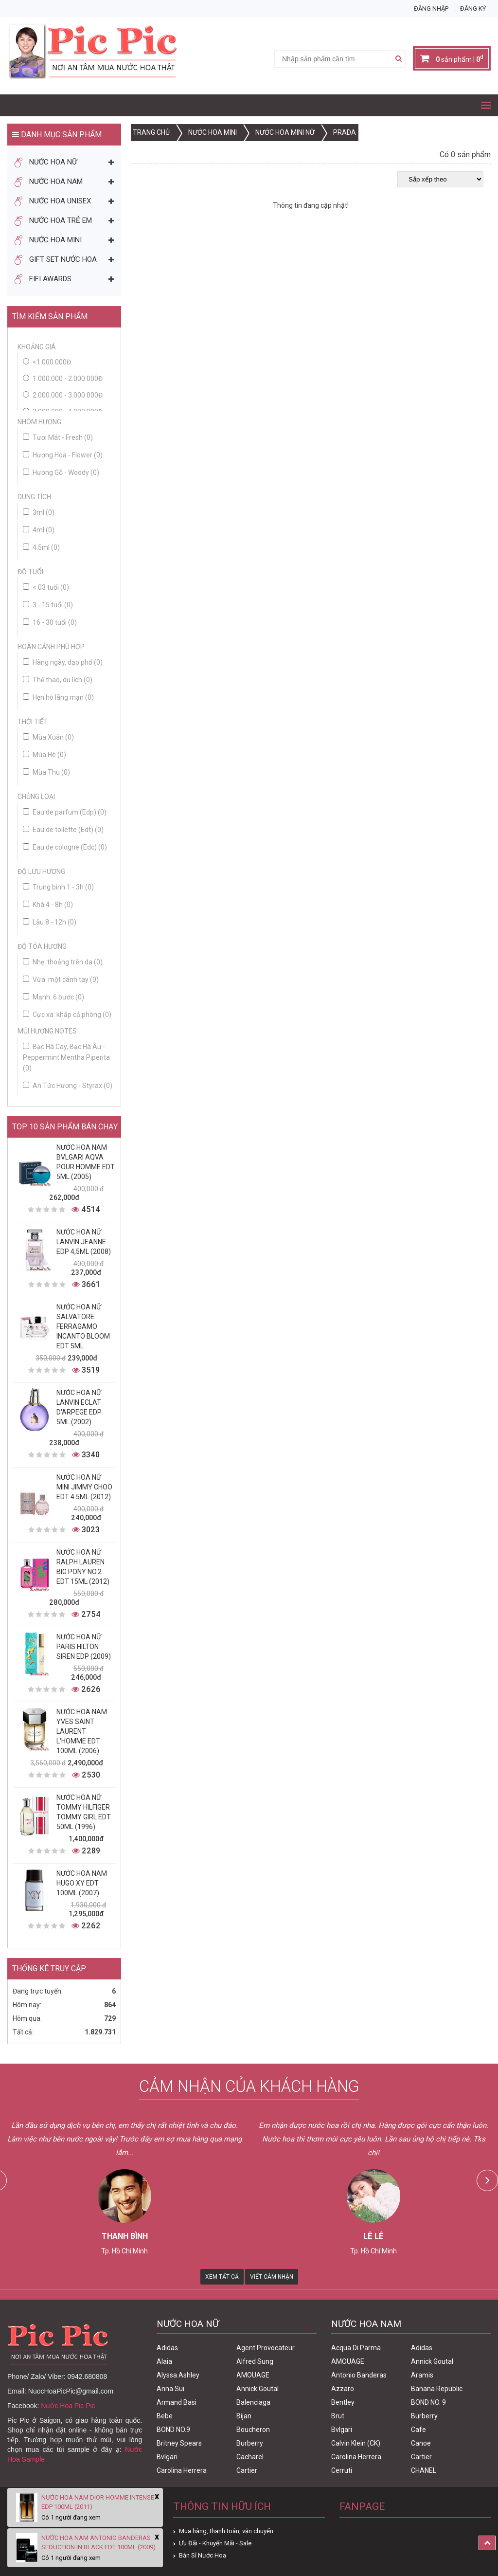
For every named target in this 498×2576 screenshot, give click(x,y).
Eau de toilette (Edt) (63, 830)
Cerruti (341, 2470)
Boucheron (253, 2429)
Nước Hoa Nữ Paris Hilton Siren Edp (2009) (83, 1646)
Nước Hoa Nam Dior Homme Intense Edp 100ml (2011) (97, 2502)
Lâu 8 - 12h (49, 922)
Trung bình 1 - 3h (58, 887)
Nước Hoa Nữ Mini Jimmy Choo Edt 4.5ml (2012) (84, 1487)
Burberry (249, 2443)
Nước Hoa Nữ (46, 162)
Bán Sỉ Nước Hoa (202, 2555)
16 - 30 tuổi (50, 622)
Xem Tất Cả (222, 2276)
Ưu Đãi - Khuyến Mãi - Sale (215, 2543)
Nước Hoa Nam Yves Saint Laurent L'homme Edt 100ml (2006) (81, 1731)
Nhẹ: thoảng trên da (63, 962)
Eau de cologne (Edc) (65, 847)
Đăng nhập (431, 8)
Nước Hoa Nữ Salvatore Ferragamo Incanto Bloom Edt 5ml (83, 1326)
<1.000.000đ (52, 362)
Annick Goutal (257, 2389)
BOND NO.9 (173, 2429)
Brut (337, 2416)
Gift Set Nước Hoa (56, 260)
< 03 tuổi (46, 587)
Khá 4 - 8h (48, 904)
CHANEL (423, 2470)
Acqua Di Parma (356, 2348)
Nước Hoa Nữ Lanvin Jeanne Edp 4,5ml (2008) (83, 1241)
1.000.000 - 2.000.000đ (68, 378)
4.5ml (41, 547)
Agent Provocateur (265, 2348)
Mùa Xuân (48, 737)
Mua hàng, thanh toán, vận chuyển (226, 2531)
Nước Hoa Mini (48, 240)
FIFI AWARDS (43, 279)
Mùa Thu (46, 772)
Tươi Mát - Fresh (58, 437)
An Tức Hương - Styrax (67, 1085)
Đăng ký (473, 8)
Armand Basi (176, 2402)
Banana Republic (436, 2389)
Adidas (167, 2348)
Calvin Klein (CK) (355, 2443)
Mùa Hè (44, 755)
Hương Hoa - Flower (63, 455)
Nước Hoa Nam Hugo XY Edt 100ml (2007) (81, 1883)
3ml (38, 512)
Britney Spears (179, 2443)
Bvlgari (167, 2457)
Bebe (165, 2416)
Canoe (421, 2443)
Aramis (422, 2375)
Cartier (246, 2470)
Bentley (343, 2402)
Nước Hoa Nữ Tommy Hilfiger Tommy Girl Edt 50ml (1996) (83, 1812)
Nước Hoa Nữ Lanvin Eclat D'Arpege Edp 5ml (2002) (79, 1407)
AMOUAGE (252, 2375)
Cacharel (250, 2457)
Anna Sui (170, 2389)
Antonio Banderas (359, 2375)
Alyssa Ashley (178, 2375)
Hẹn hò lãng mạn (58, 697)
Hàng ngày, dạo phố (63, 662)
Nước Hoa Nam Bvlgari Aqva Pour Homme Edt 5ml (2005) (85, 1161)
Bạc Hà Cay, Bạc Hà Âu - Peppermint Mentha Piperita (66, 1057)
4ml (38, 530)
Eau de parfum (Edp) (65, 812)
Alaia (164, 2361)
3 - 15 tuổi (48, 605)
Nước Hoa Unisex (53, 201)
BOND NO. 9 (428, 2402)
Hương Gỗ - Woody (61, 472)
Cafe (418, 2429)
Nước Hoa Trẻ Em (53, 221)
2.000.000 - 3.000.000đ (68, 395)
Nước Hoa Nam (49, 182)
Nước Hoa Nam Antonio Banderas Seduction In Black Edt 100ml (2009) (98, 2542)
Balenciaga (253, 2402)
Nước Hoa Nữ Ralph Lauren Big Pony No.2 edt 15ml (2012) (82, 1566)
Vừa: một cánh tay (61, 979)
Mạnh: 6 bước (53, 997)
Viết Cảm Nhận (271, 2276)
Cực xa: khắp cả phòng (67, 1014)
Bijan (243, 2416)
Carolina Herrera (182, 2470)
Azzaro (342, 2389)
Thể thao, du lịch (57, 680)
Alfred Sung (254, 2361)
